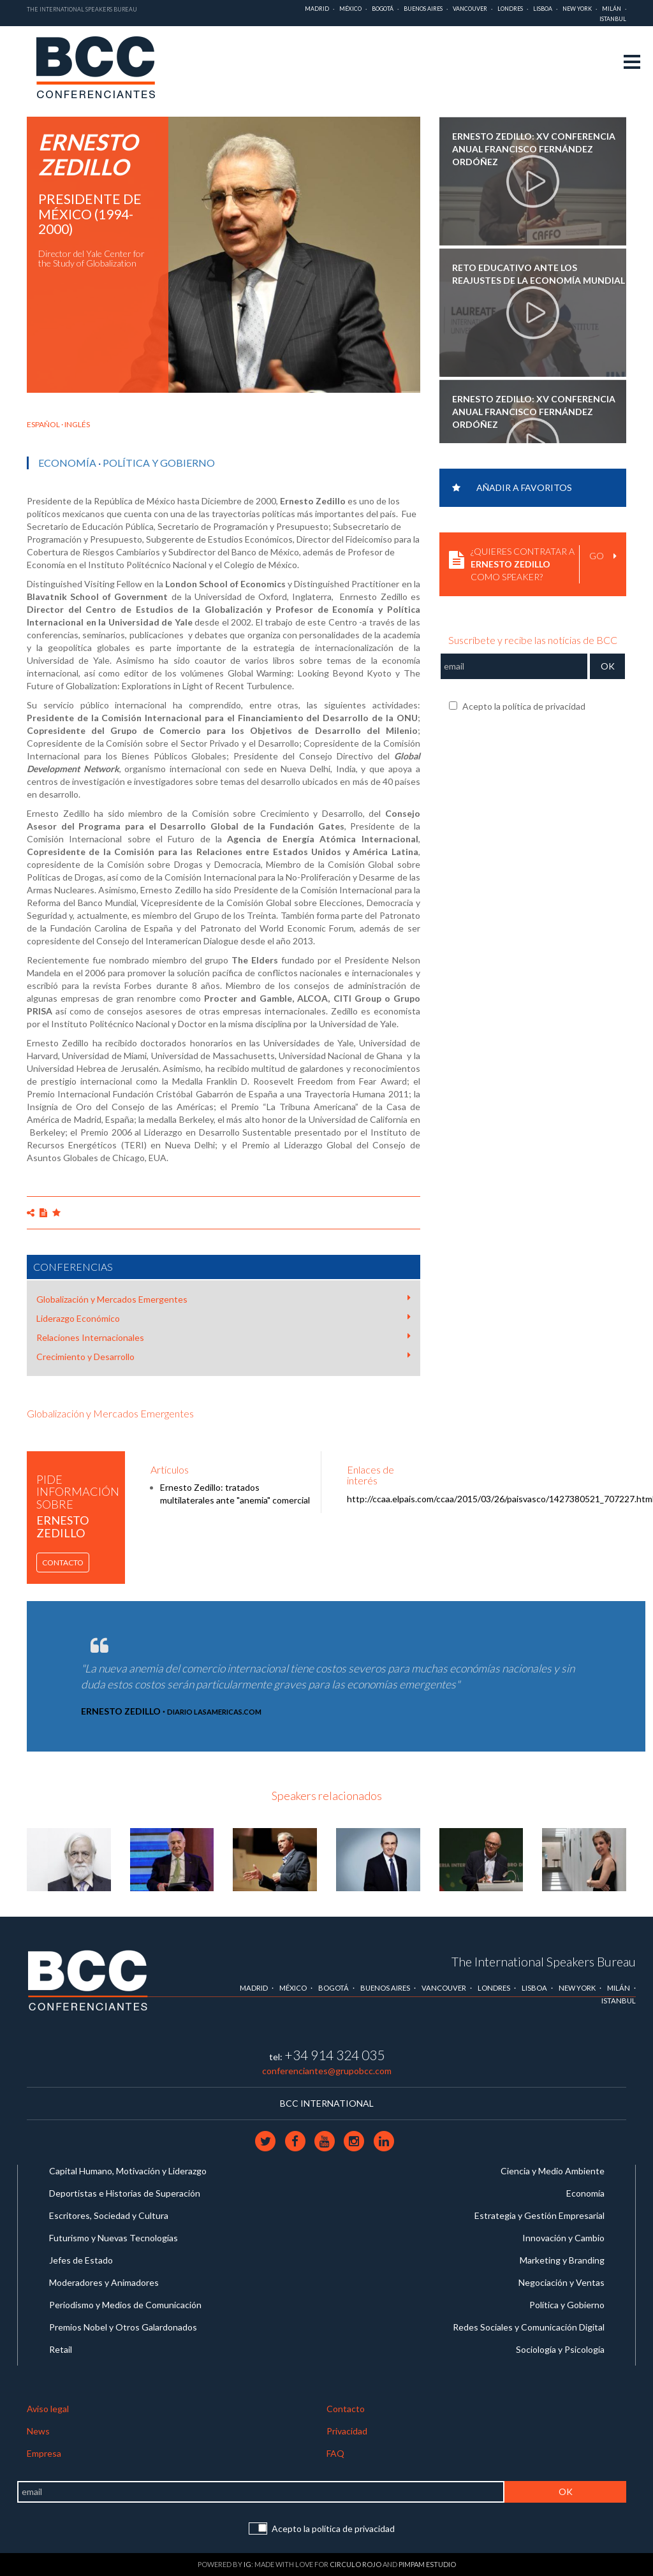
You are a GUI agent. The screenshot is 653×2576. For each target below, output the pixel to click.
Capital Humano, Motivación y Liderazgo (128, 2170)
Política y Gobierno (159, 463)
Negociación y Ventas (561, 2282)
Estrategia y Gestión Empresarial (539, 2215)
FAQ (335, 2453)
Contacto (63, 1562)
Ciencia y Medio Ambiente (553, 2170)
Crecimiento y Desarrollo (223, 1356)
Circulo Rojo (355, 2564)
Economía (67, 463)
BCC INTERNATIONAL (327, 2103)
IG (247, 2564)
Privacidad (346, 2431)
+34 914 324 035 (334, 2055)
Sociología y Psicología (560, 2349)
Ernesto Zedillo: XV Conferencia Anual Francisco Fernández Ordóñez (533, 148)
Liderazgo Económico (223, 1318)
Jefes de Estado (81, 2260)
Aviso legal (48, 2408)
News (38, 2431)
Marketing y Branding (562, 2260)
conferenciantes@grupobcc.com (327, 2070)
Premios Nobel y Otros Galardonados (123, 2327)
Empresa (44, 2453)
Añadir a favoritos (512, 487)
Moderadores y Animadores (104, 2282)
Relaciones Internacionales (223, 1337)
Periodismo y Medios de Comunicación (125, 2304)
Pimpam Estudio (427, 2564)
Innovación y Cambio (563, 2237)
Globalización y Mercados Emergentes (223, 1299)
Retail (60, 2349)
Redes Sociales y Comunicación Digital (529, 2327)
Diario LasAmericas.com (214, 1712)
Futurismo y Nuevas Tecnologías (113, 2237)
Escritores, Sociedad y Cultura (108, 2215)
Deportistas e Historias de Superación (124, 2193)
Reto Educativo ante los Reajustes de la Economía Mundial (538, 274)
